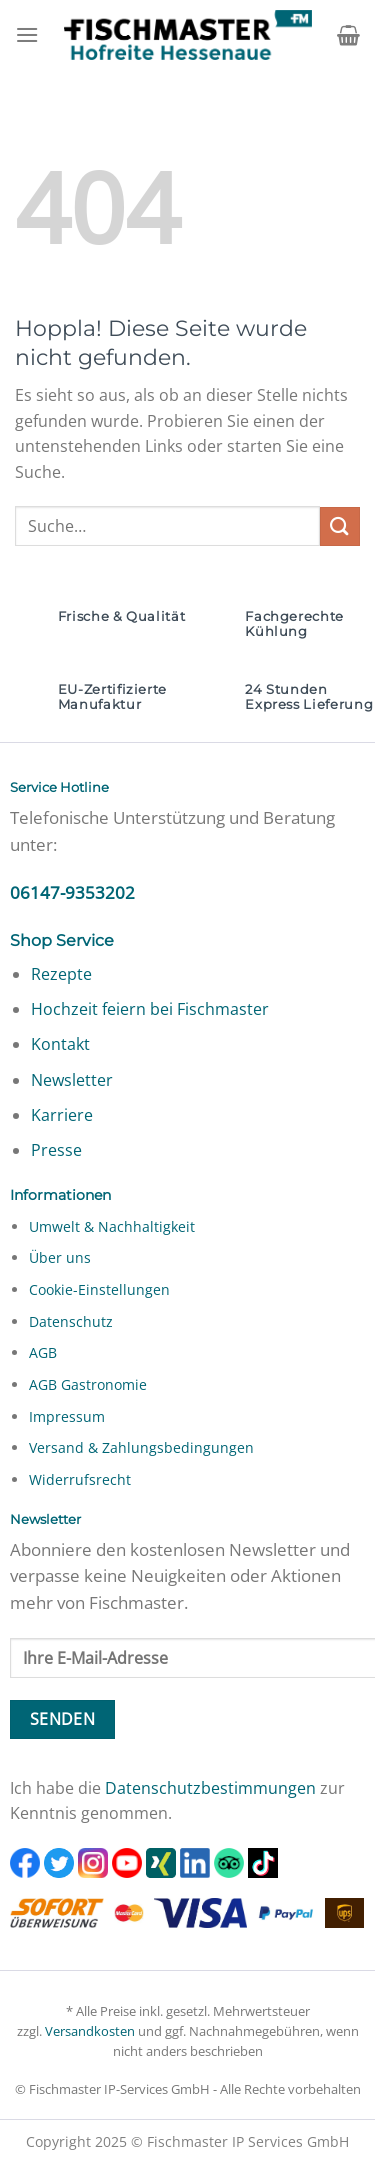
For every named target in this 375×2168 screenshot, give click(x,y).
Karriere (62, 1115)
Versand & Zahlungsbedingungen (141, 1447)
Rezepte (61, 974)
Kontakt (60, 1044)
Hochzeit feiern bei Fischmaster (150, 1009)
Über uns (60, 1257)
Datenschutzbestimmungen (210, 1788)
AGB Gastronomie (88, 1384)
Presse (56, 1150)
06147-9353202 (72, 892)
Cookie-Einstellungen (99, 1289)
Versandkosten (90, 2031)
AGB (43, 1352)
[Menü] (27, 34)
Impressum (67, 1416)
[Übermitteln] (340, 526)
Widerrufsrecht (80, 1479)
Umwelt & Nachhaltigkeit (112, 1226)
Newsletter (72, 1080)
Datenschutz (71, 1321)
